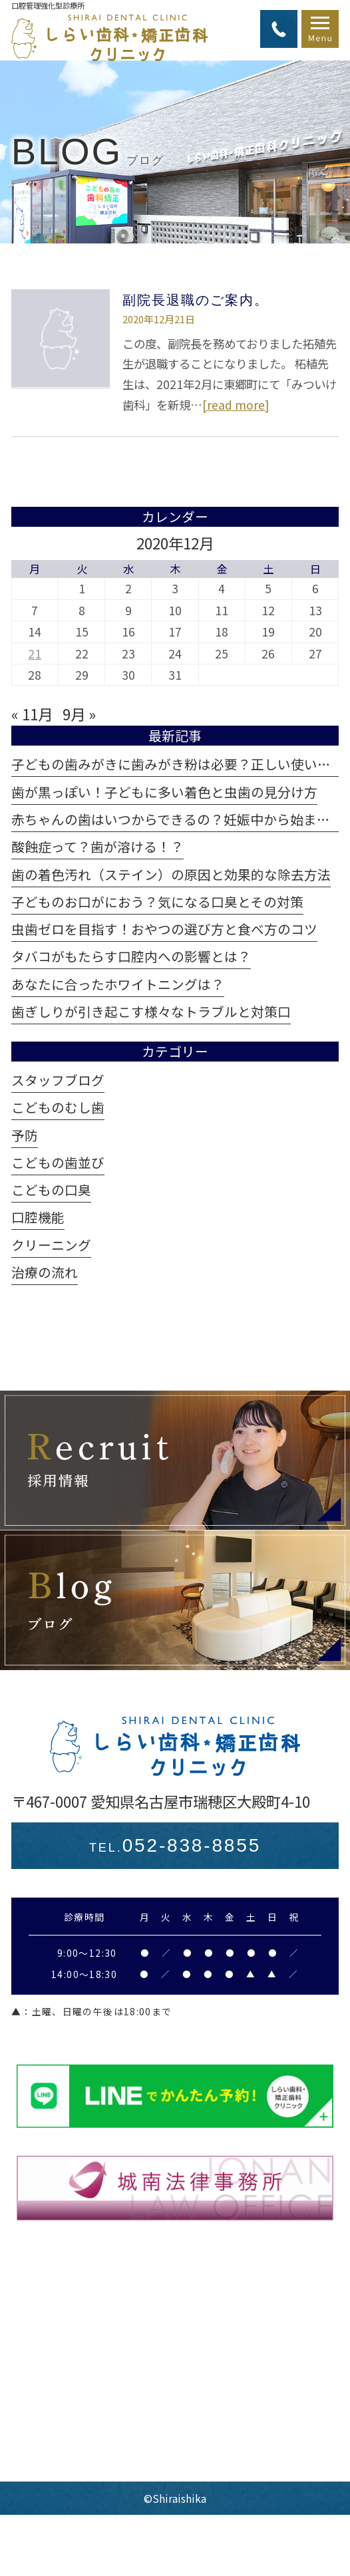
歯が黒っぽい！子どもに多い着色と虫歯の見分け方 (164, 791)
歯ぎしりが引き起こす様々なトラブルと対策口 (151, 1011)
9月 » (79, 713)
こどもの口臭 (51, 1189)
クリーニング (51, 1244)
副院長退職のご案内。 (195, 300)
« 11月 (32, 713)
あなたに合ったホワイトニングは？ (117, 984)
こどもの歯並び (57, 1162)
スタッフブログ (57, 1079)
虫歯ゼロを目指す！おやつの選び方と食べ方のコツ (164, 928)
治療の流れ (44, 1272)
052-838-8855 (175, 1845)
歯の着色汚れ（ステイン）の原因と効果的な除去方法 (171, 874)
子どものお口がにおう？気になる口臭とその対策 (157, 901)
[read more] (235, 404)
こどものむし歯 (57, 1107)
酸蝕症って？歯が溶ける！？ (97, 846)
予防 (24, 1135)
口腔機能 (38, 1216)
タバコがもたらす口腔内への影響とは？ (131, 956)
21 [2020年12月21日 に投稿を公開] (34, 653)
